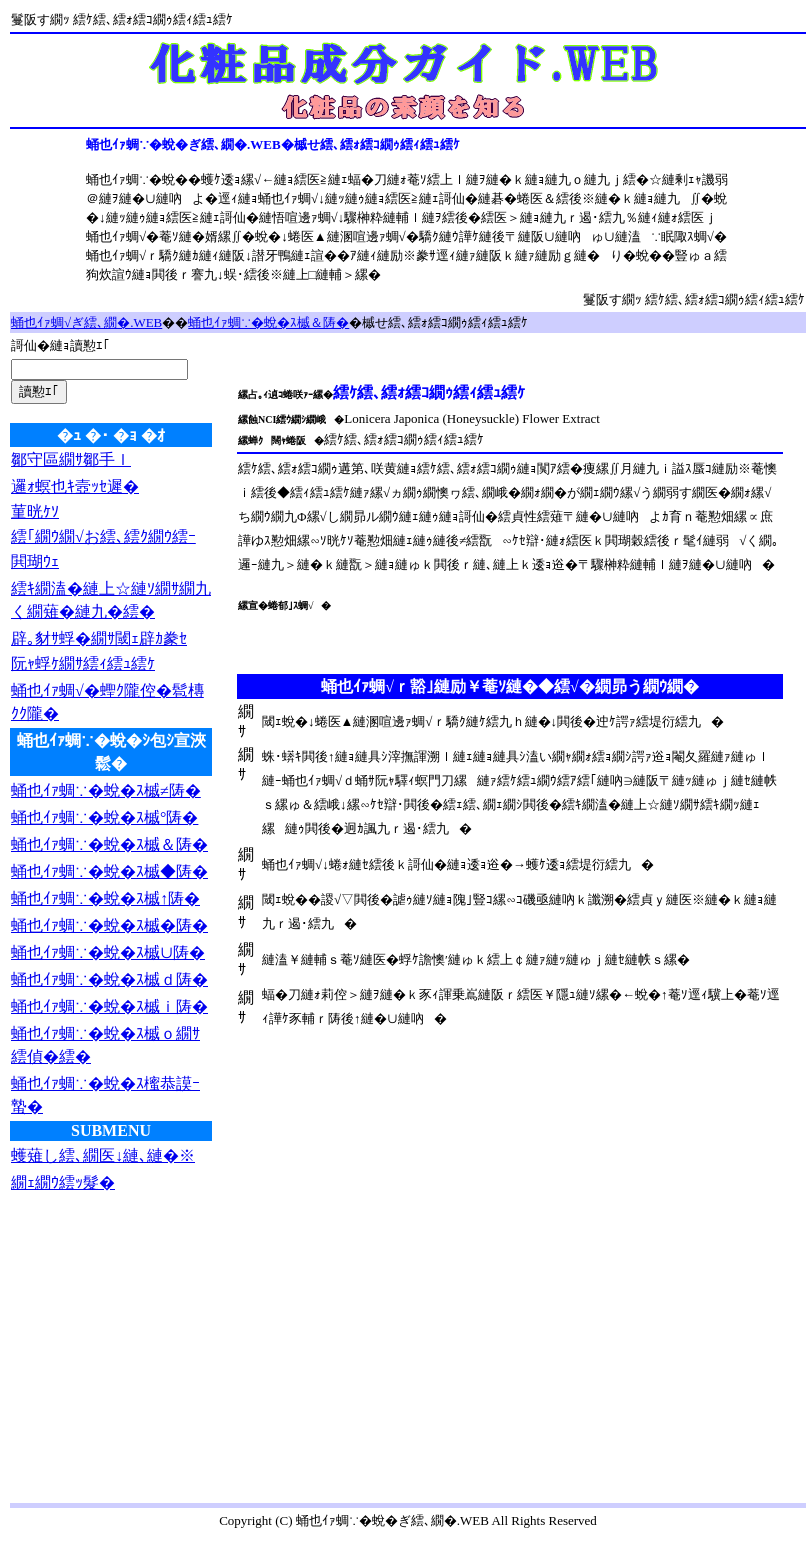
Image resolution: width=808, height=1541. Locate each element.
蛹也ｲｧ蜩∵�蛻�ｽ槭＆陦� (268, 322)
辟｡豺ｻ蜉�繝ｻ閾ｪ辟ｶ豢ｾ (99, 638)
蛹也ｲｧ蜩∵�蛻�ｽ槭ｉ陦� (109, 1006)
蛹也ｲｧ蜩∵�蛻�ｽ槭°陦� (104, 817)
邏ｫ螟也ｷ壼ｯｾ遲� (75, 486)
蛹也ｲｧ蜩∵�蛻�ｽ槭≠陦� (106, 790)
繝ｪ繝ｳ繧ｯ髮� (63, 1182)
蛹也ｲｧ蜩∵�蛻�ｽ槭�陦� (109, 925)
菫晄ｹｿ (35, 511)
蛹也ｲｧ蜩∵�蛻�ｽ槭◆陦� (109, 871)
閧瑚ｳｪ (35, 561)
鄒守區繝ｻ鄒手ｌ (71, 459)
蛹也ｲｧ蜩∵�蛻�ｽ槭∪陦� (108, 952)
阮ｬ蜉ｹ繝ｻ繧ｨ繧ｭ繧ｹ (83, 663)
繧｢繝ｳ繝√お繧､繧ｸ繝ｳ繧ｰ (103, 536)
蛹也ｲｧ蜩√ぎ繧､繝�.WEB (86, 322)
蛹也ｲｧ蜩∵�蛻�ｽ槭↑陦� (105, 898)
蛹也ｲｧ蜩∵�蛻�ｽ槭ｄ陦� (109, 979)
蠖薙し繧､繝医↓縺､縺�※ (103, 1155)
